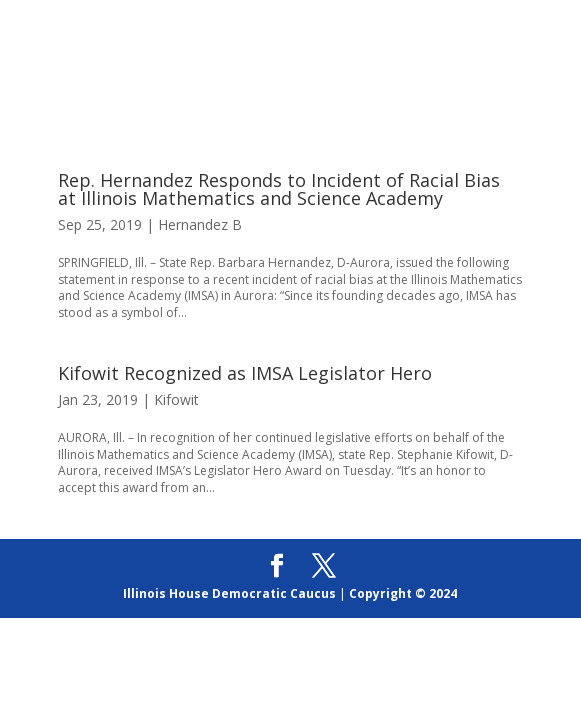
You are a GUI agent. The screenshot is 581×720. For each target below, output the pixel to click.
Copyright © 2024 (403, 593)
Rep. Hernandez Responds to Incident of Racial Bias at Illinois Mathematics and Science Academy (279, 189)
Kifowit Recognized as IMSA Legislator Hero (245, 373)
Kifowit (176, 399)
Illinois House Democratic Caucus (229, 593)
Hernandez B (200, 224)
